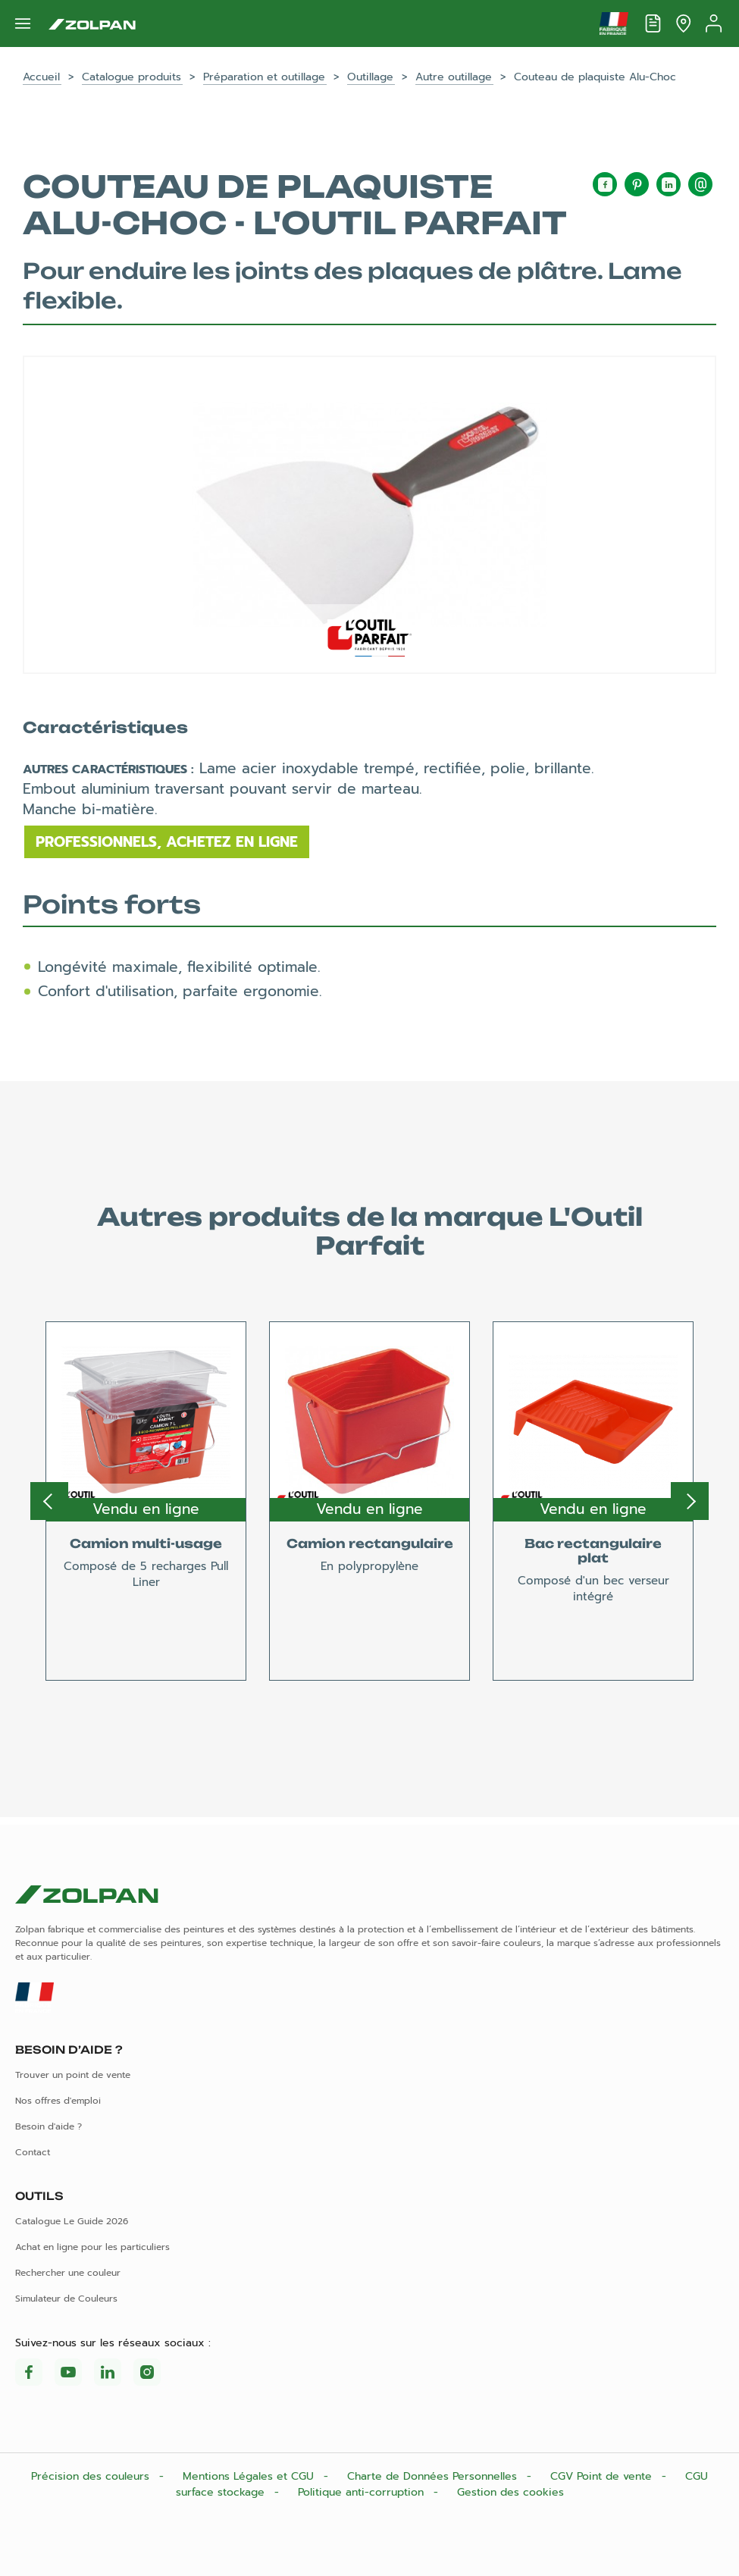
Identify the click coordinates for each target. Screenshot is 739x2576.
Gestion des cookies (510, 2492)
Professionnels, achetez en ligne (167, 842)
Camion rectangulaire (370, 1543)
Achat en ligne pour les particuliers (92, 2247)
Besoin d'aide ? (48, 2126)
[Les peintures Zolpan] (92, 23)
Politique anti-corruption (362, 2492)
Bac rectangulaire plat (593, 1550)
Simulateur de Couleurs (66, 2298)
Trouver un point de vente (72, 2075)
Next (690, 1501)
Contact (32, 2152)
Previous (49, 1501)
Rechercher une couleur (68, 2273)
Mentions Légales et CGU (250, 2476)
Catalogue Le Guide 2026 (71, 2221)
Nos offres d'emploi (58, 2100)
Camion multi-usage (146, 1543)
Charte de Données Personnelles (434, 2476)
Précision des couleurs (92, 2476)
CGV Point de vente (603, 2476)
